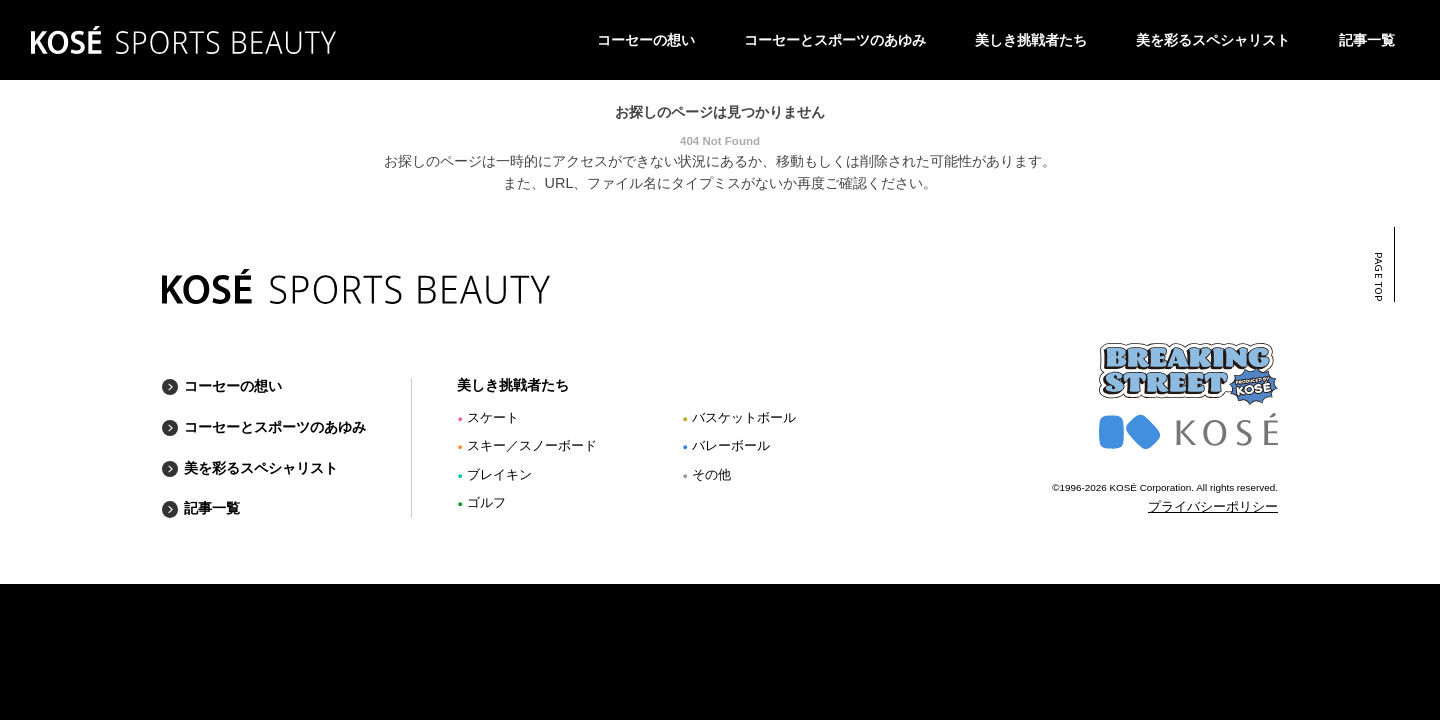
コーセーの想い (646, 40)
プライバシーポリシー (1213, 507)
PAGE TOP (1377, 277)
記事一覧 (1367, 40)
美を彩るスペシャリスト (1213, 40)
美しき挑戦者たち (1031, 40)
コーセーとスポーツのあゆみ (835, 40)
